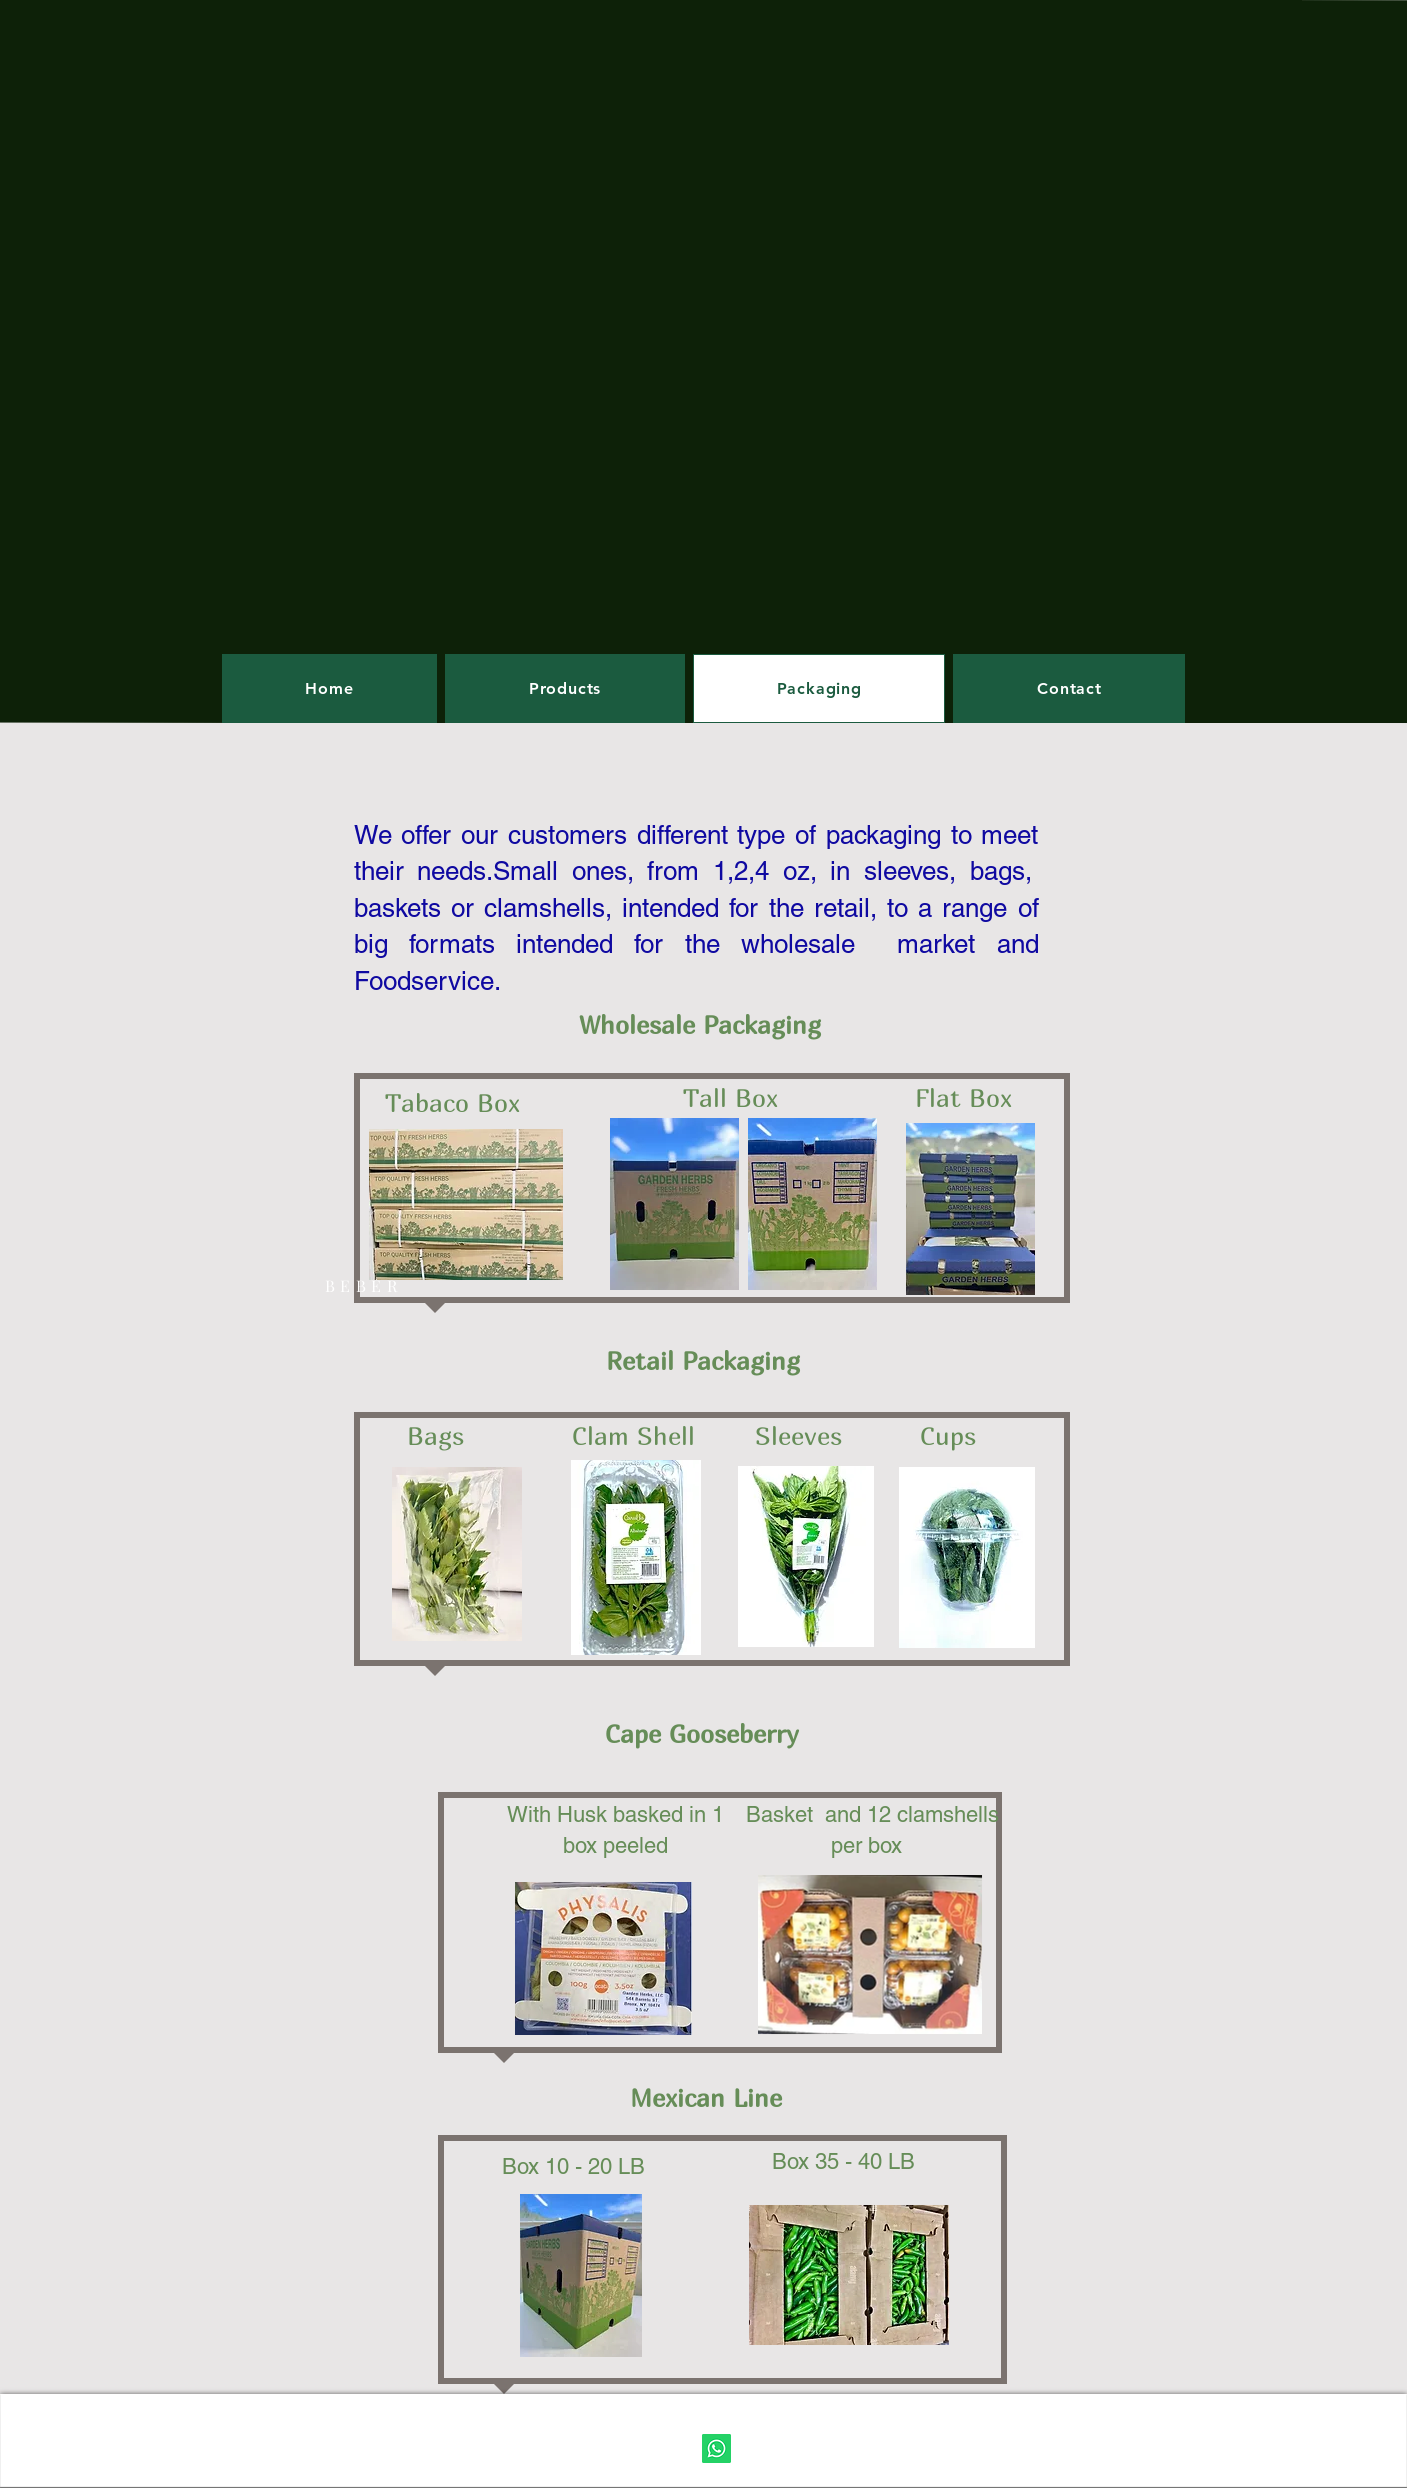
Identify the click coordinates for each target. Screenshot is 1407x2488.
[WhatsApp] (716, 2448)
